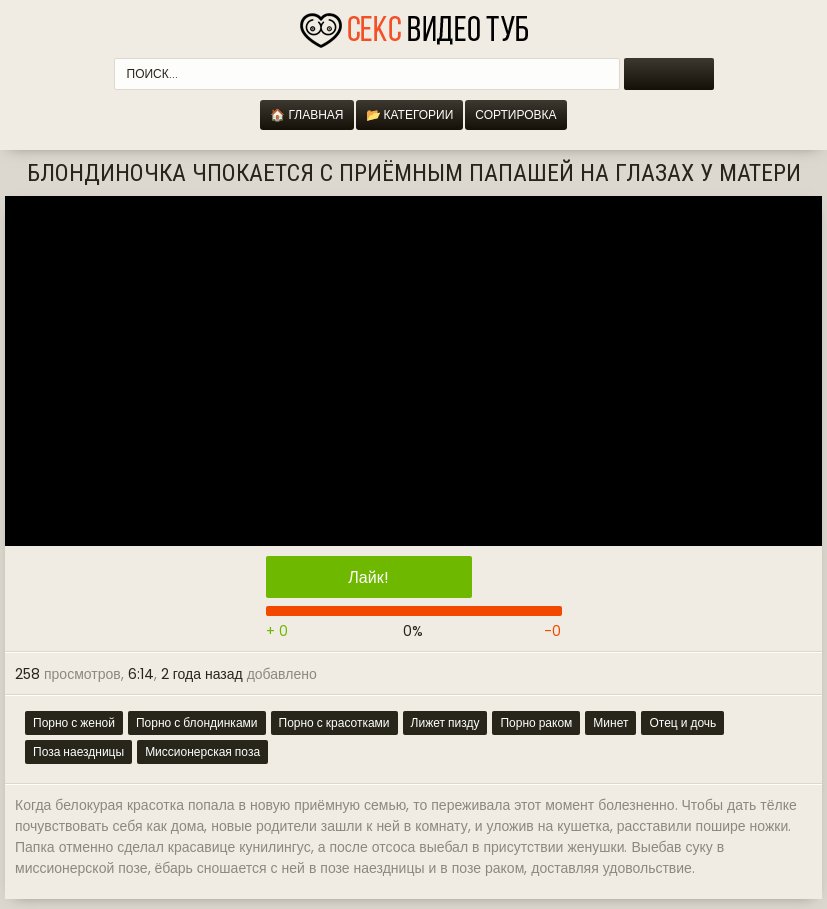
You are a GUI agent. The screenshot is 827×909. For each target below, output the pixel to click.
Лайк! (368, 577)
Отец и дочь (682, 722)
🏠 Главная (306, 114)
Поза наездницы (78, 751)
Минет (610, 722)
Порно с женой (74, 722)
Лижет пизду (445, 722)
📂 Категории (410, 114)
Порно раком (536, 722)
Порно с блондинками (197, 722)
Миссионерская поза (202, 751)
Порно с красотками (334, 722)
